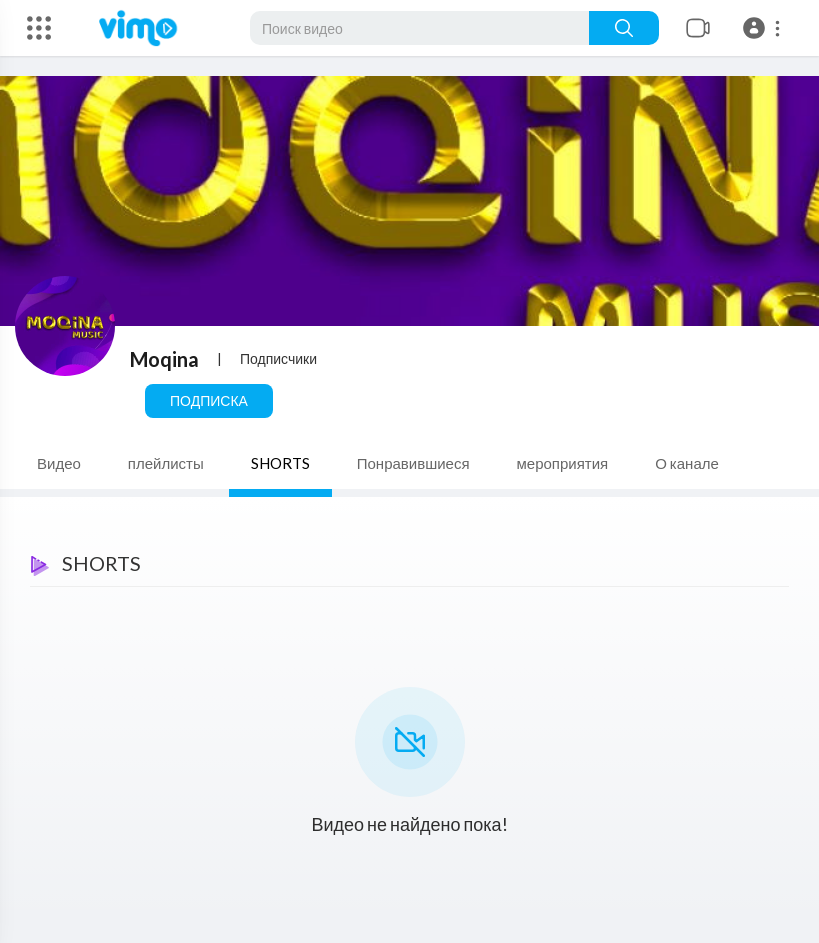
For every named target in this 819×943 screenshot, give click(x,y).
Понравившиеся (413, 463)
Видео (59, 463)
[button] (764, 28)
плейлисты (166, 463)
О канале (687, 463)
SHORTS (280, 463)
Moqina (164, 359)
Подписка (209, 400)
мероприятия (563, 463)
